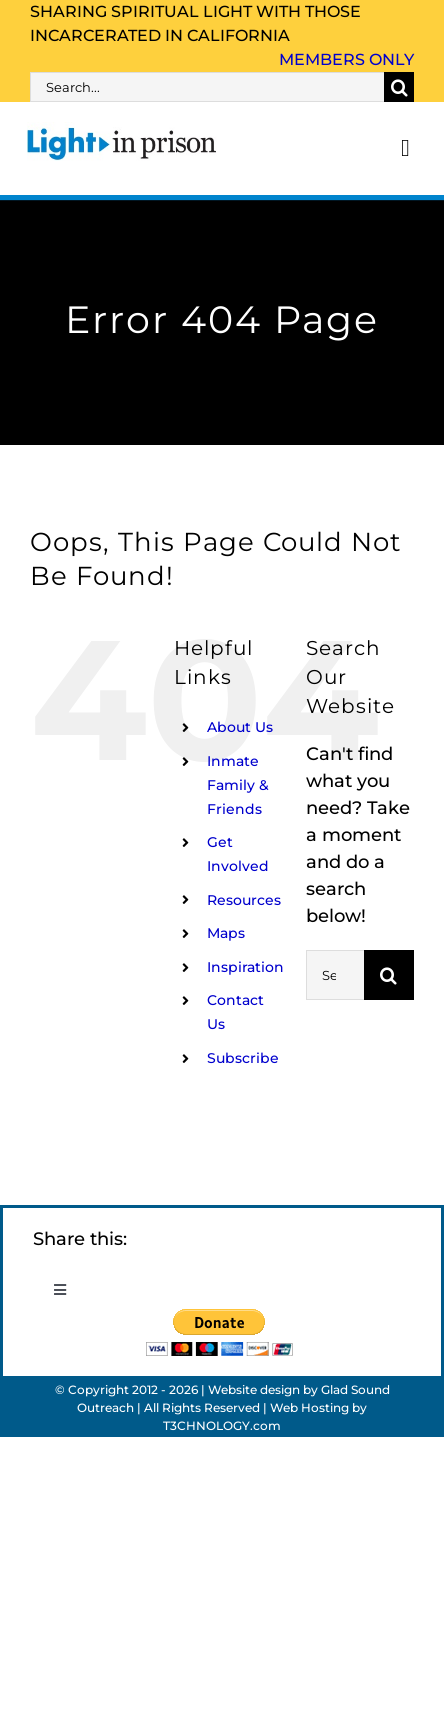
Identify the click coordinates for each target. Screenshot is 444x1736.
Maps (226, 933)
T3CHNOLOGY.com (222, 1425)
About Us (240, 727)
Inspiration (245, 967)
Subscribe (243, 1058)
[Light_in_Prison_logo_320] (122, 131)
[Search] (399, 87)
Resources (244, 900)
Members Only (346, 59)
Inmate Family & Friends (238, 785)
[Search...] (207, 87)
